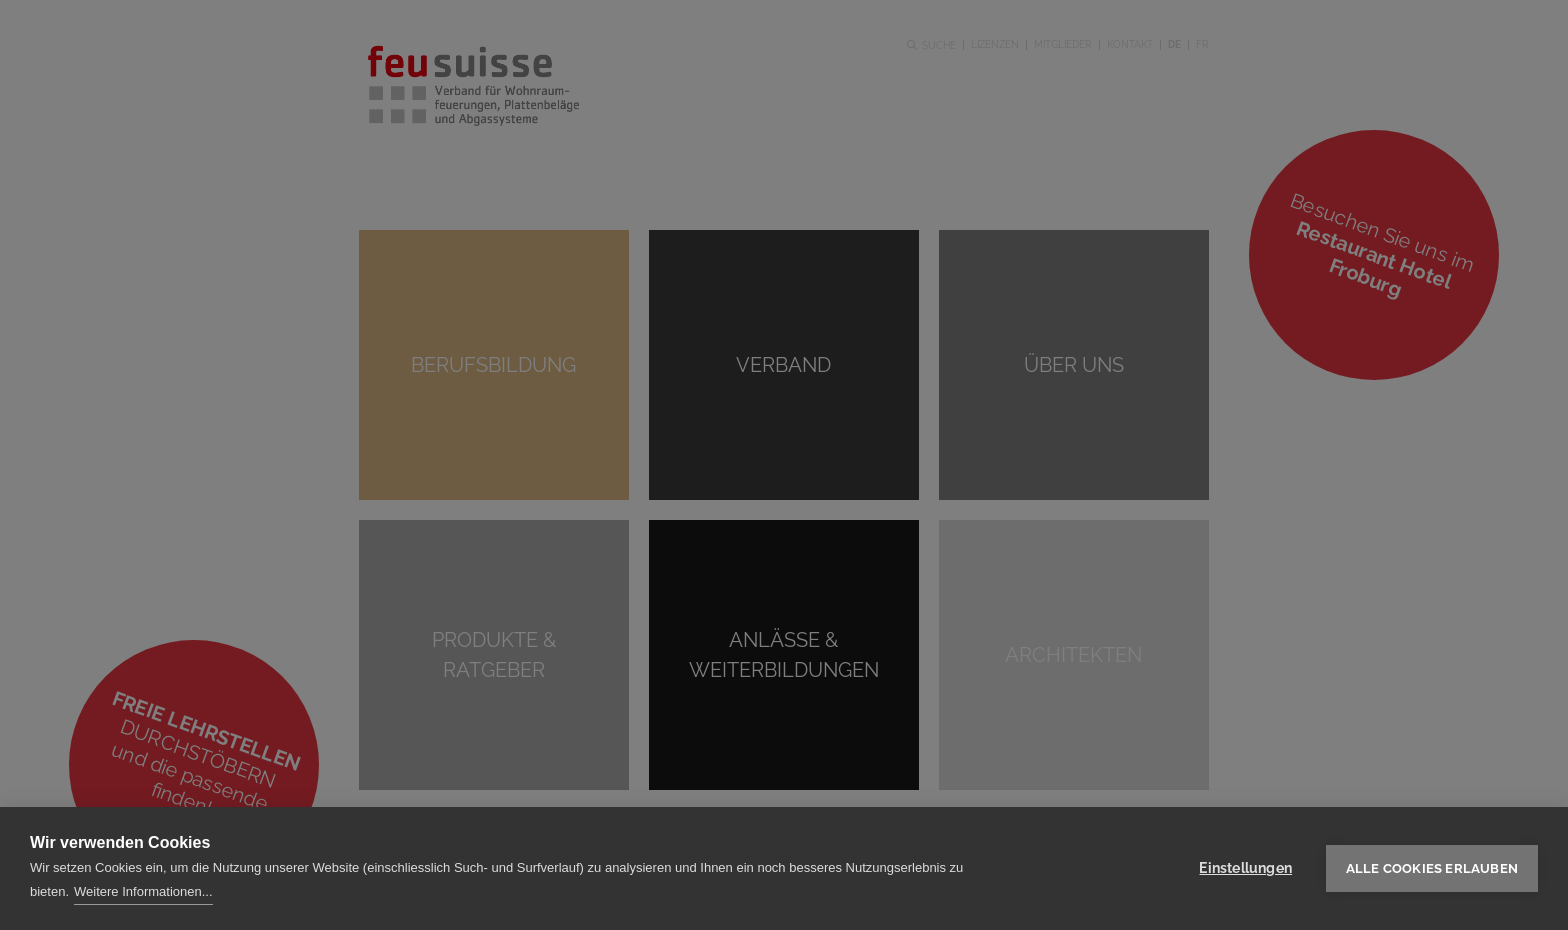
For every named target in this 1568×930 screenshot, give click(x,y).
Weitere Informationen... (143, 891)
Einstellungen (1245, 868)
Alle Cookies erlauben (1432, 868)
